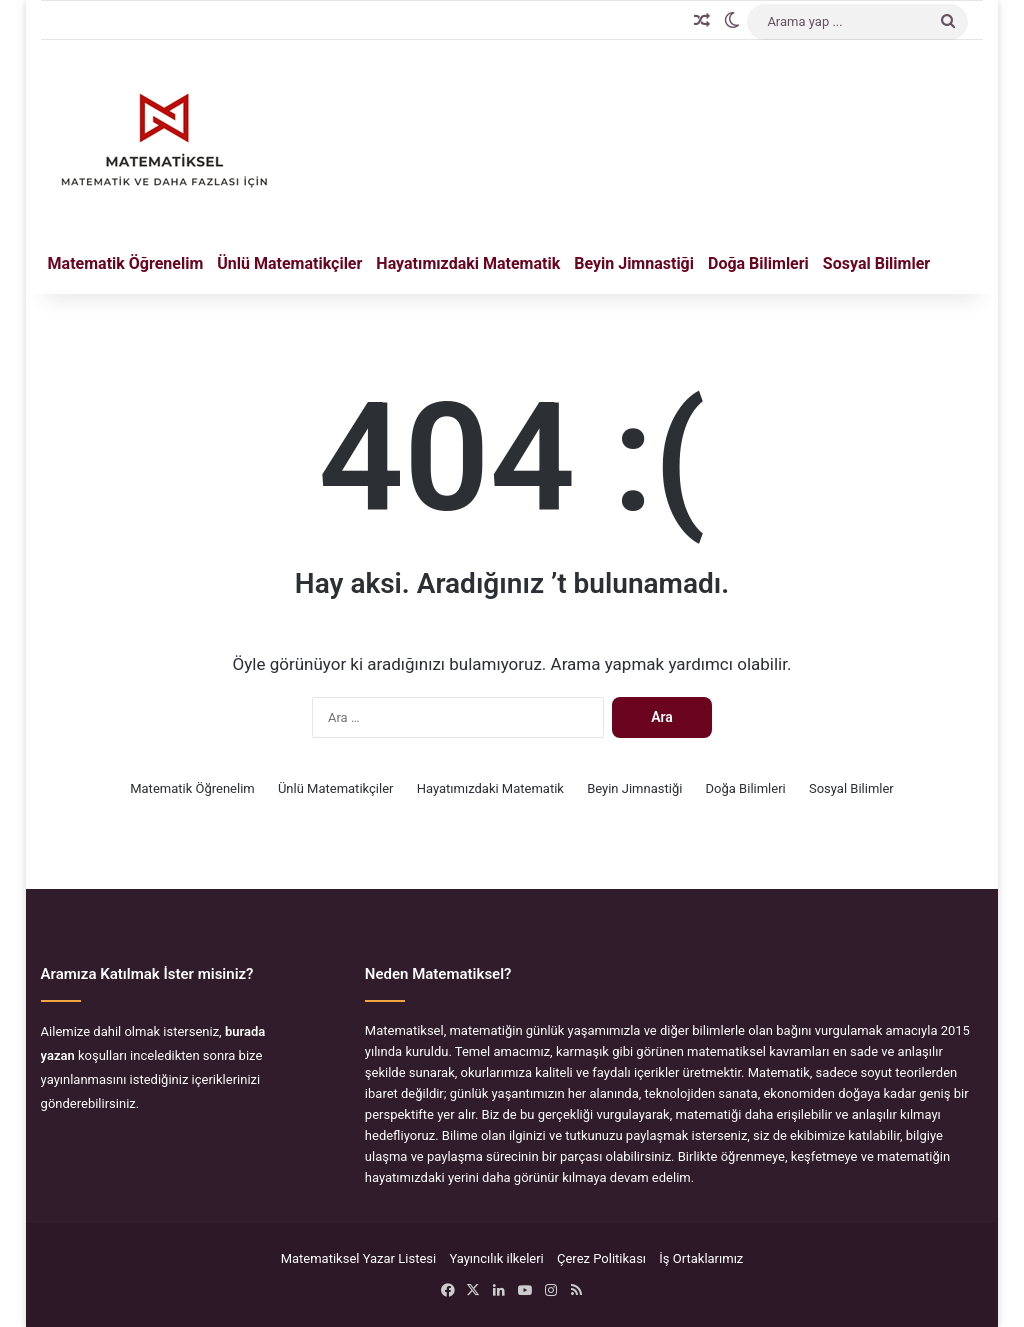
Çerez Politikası (601, 1258)
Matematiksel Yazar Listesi (359, 1258)
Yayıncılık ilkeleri (496, 1258)
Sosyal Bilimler (876, 263)
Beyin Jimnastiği (634, 263)
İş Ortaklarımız (701, 1258)
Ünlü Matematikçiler (289, 263)
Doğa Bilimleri (758, 263)
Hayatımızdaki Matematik (468, 263)
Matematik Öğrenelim (126, 263)
